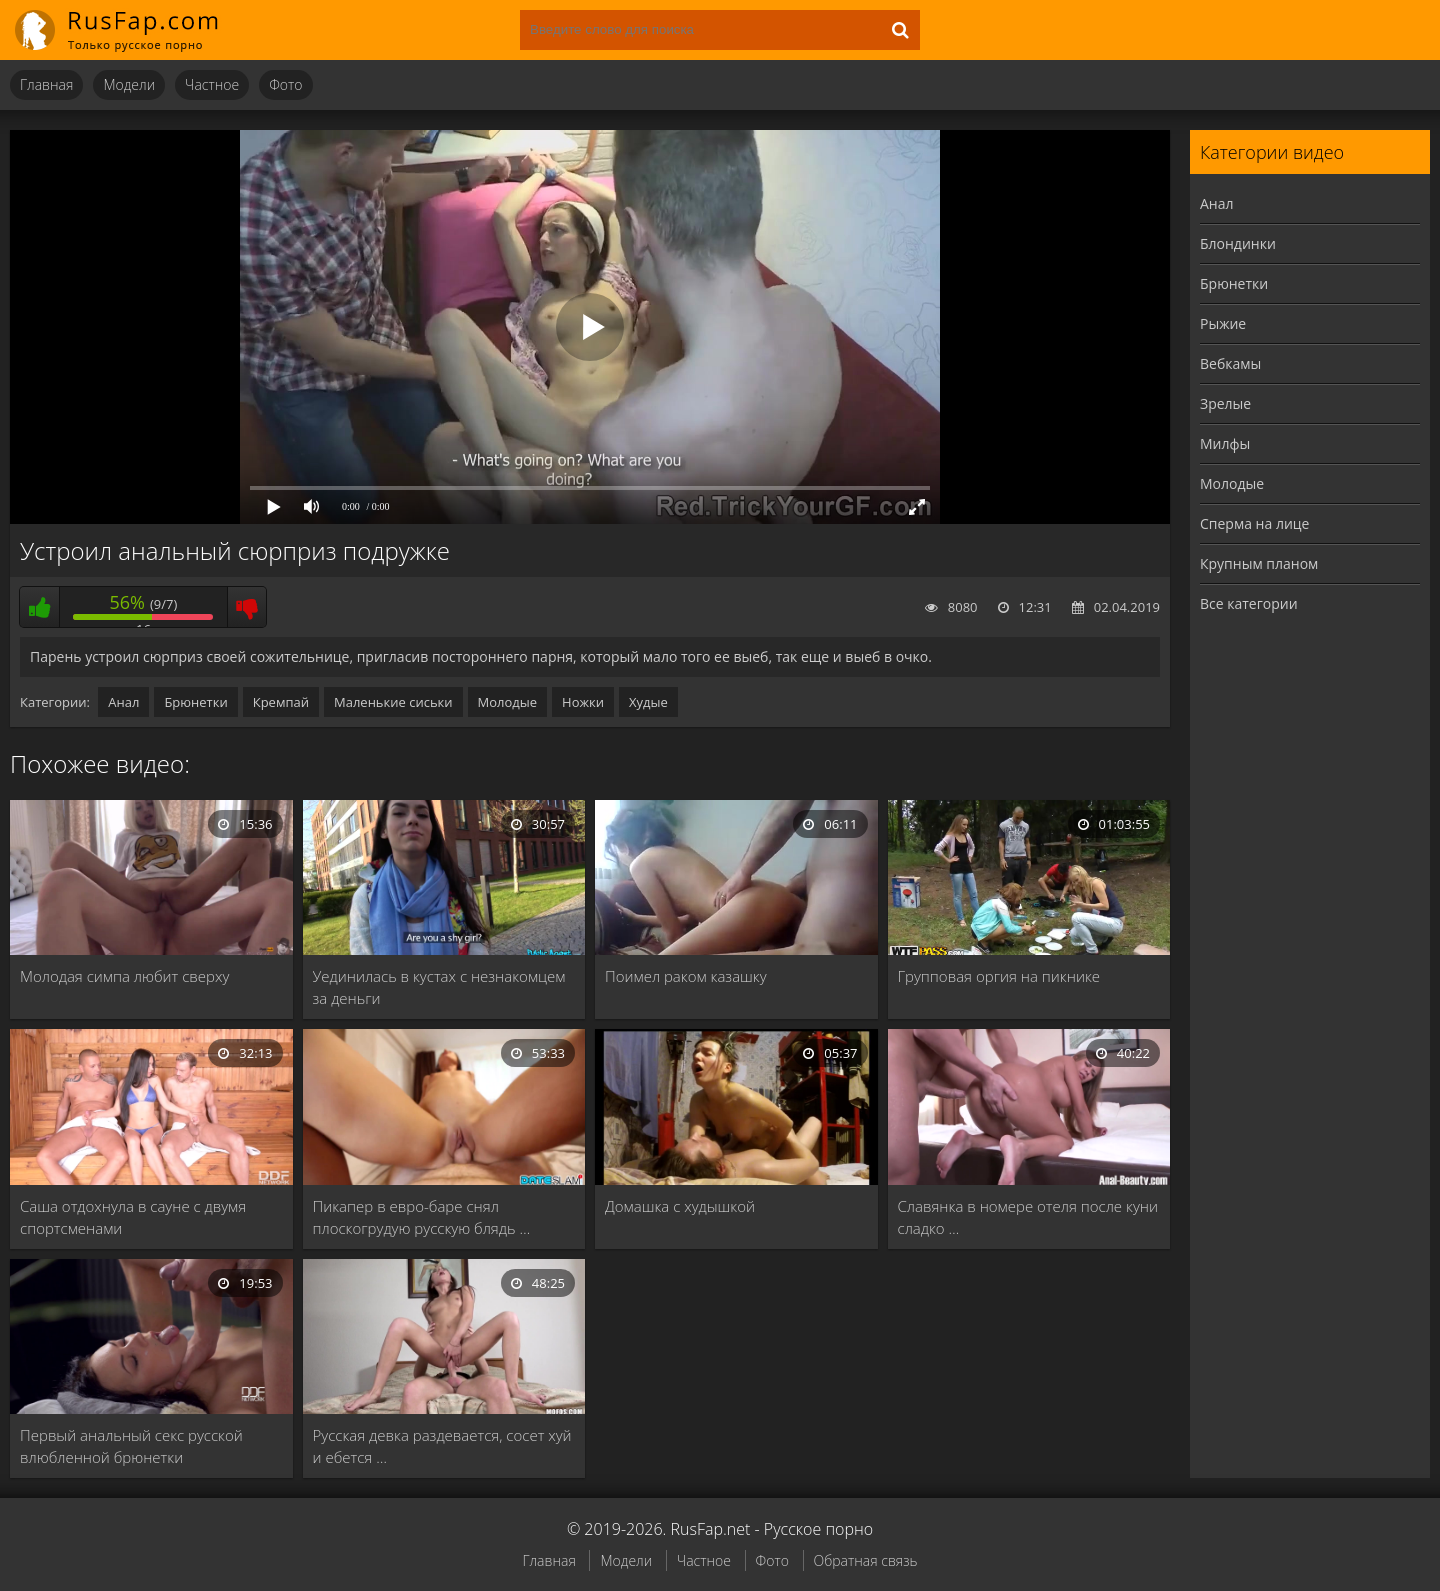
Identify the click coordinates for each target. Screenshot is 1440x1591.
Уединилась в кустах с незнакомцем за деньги (439, 987)
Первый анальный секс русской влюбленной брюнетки (131, 1446)
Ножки (583, 702)
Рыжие (1223, 323)
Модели (129, 84)
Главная (46, 84)
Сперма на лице (1254, 523)
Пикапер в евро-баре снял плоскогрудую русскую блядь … (422, 1217)
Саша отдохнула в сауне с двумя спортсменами (133, 1217)
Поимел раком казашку (686, 976)
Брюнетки (195, 702)
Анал (123, 702)
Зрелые (1225, 403)
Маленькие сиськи (393, 702)
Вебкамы (1230, 363)
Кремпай (281, 702)
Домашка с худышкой (680, 1206)
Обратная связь (866, 1560)
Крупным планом (1259, 563)
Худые (648, 702)
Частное (212, 84)
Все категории (1249, 603)
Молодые (508, 702)
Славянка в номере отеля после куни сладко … (1028, 1217)
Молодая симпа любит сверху (124, 976)
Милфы (1225, 443)
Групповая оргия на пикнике (999, 976)
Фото (285, 84)
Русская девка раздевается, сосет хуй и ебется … (442, 1446)
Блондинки (1238, 243)
